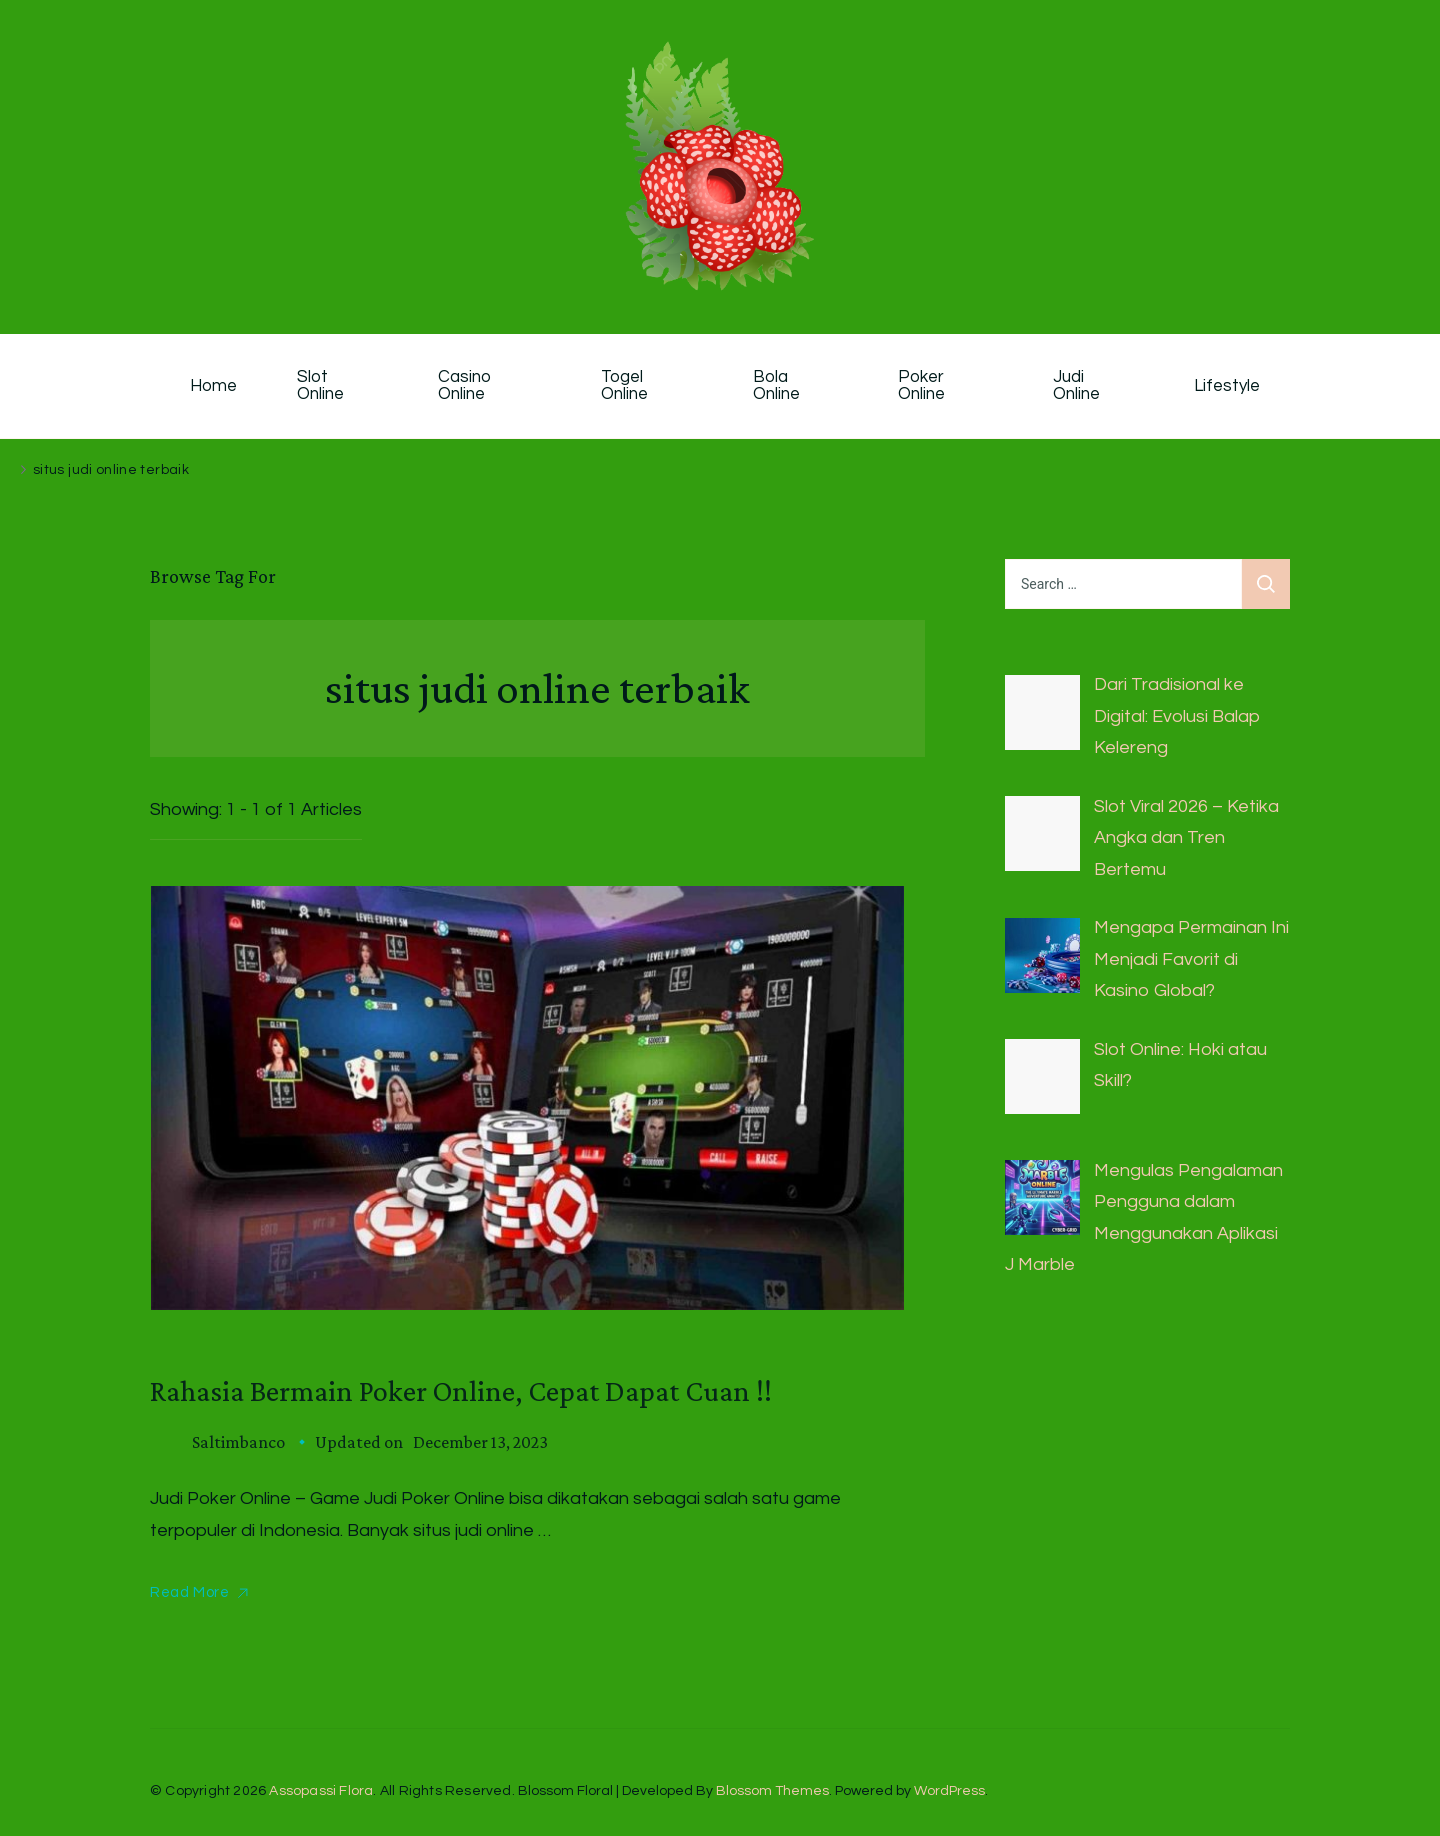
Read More (189, 1592)
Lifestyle (1227, 386)
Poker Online (923, 386)
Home (213, 386)
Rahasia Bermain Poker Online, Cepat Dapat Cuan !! (461, 1390)
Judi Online (1076, 386)
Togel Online (624, 386)
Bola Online (776, 386)
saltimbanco (238, 1442)
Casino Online (467, 386)
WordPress (949, 1791)
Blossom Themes (772, 1791)
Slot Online (320, 386)
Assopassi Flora (321, 1791)
